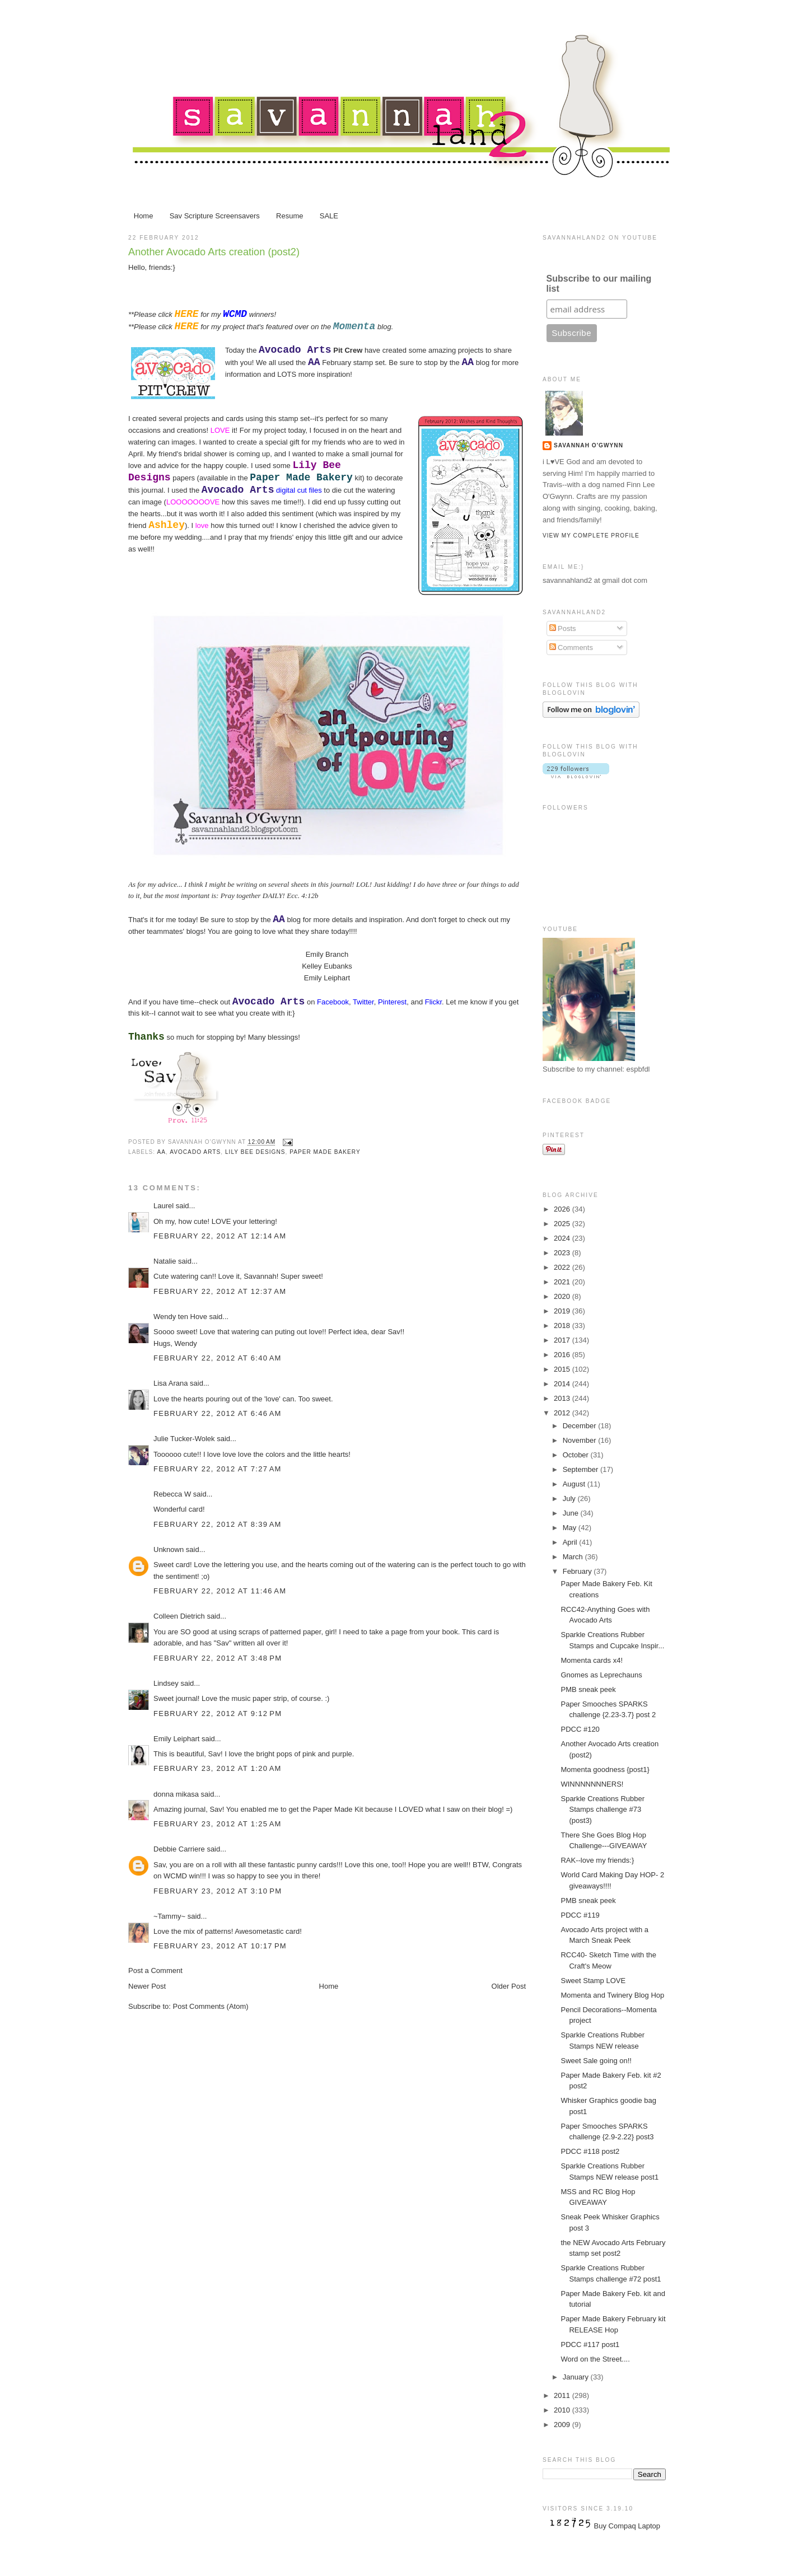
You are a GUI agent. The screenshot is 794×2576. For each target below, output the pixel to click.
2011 (563, 2395)
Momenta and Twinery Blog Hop (612, 1995)
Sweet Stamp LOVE (593, 1980)
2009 (563, 2424)
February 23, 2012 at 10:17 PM (220, 1946)
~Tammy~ (169, 1916)
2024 (563, 1238)
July (570, 1498)
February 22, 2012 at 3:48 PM (217, 1658)
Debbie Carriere (179, 1849)
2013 (563, 1398)
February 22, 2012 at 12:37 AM (219, 1291)
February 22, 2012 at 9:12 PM (217, 1713)
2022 (563, 1267)
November (581, 1440)
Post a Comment (155, 1970)
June (572, 1513)
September (581, 1469)
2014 (563, 1384)
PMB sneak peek (588, 1689)
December (581, 1426)
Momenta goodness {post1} (605, 1769)
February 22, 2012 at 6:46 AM (217, 1413)
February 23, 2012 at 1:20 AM (217, 1768)
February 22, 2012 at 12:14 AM (219, 1236)
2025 (563, 1223)
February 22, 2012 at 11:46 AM (219, 1591)
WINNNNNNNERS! (592, 1784)
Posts (562, 628)
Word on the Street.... (595, 2359)
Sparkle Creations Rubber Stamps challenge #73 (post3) (602, 1809)
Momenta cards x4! (592, 1660)
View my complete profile (591, 535)
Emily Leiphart (176, 1739)
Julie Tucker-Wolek (184, 1438)
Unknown (168, 1549)
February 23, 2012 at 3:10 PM (217, 1891)
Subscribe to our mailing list (599, 283)
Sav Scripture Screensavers (215, 216)
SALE (329, 216)
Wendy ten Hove (180, 1316)
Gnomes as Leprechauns (601, 1675)
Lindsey (166, 1683)
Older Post (509, 1986)
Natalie (164, 1261)
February (578, 1571)
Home (143, 216)
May (570, 1527)
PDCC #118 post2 (590, 2151)
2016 (563, 1354)
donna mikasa (176, 1794)
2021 (563, 1282)
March (574, 1557)
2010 (563, 2410)
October (577, 1455)
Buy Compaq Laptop (627, 2526)
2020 (563, 1296)
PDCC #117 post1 (590, 2344)
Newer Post (147, 1986)
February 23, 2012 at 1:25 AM (217, 1824)
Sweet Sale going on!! (596, 2060)
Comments (571, 647)
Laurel (163, 1205)
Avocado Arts (195, 1152)
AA (161, 1152)
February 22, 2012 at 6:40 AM (217, 1358)
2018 (563, 1325)
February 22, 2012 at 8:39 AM (217, 1524)
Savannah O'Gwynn (588, 445)
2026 (563, 1209)
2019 (563, 1311)
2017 (563, 1340)
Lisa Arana (170, 1383)
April (571, 1542)
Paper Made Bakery (325, 1152)
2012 (563, 1413)
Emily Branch (327, 954)
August (575, 1484)
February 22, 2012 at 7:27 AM (217, 1469)
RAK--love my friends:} (597, 1860)
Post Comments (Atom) (211, 2006)
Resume (289, 216)
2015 (563, 1369)
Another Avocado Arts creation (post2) (214, 252)
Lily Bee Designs (255, 1152)
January (577, 2377)
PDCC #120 (580, 1729)
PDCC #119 (580, 1915)
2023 (563, 1253)
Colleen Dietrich (179, 1616)
